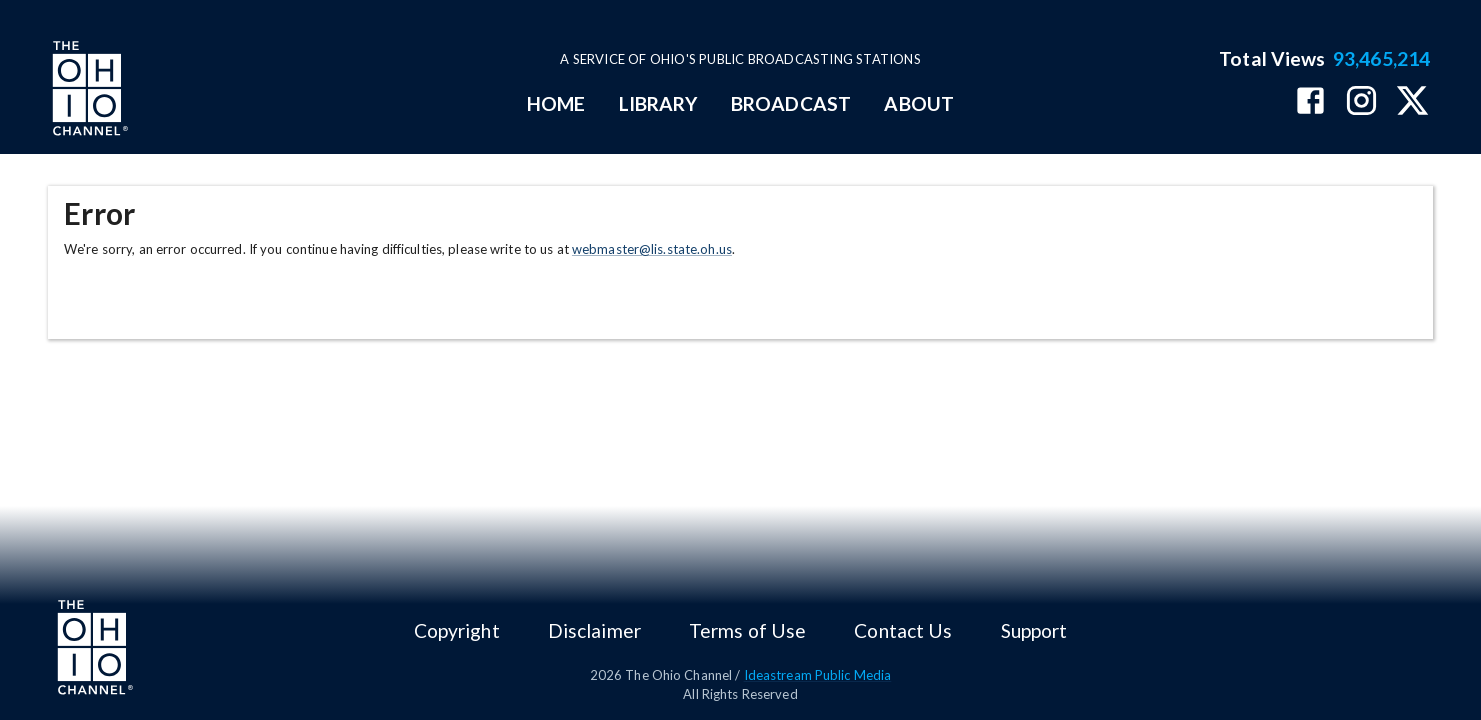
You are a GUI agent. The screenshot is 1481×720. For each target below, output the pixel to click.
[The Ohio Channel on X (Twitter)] (1412, 102)
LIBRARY (658, 103)
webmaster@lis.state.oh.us (652, 249)
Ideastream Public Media (818, 675)
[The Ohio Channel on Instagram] (1361, 102)
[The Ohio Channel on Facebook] (1310, 102)
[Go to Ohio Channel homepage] (88, 91)
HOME (556, 103)
